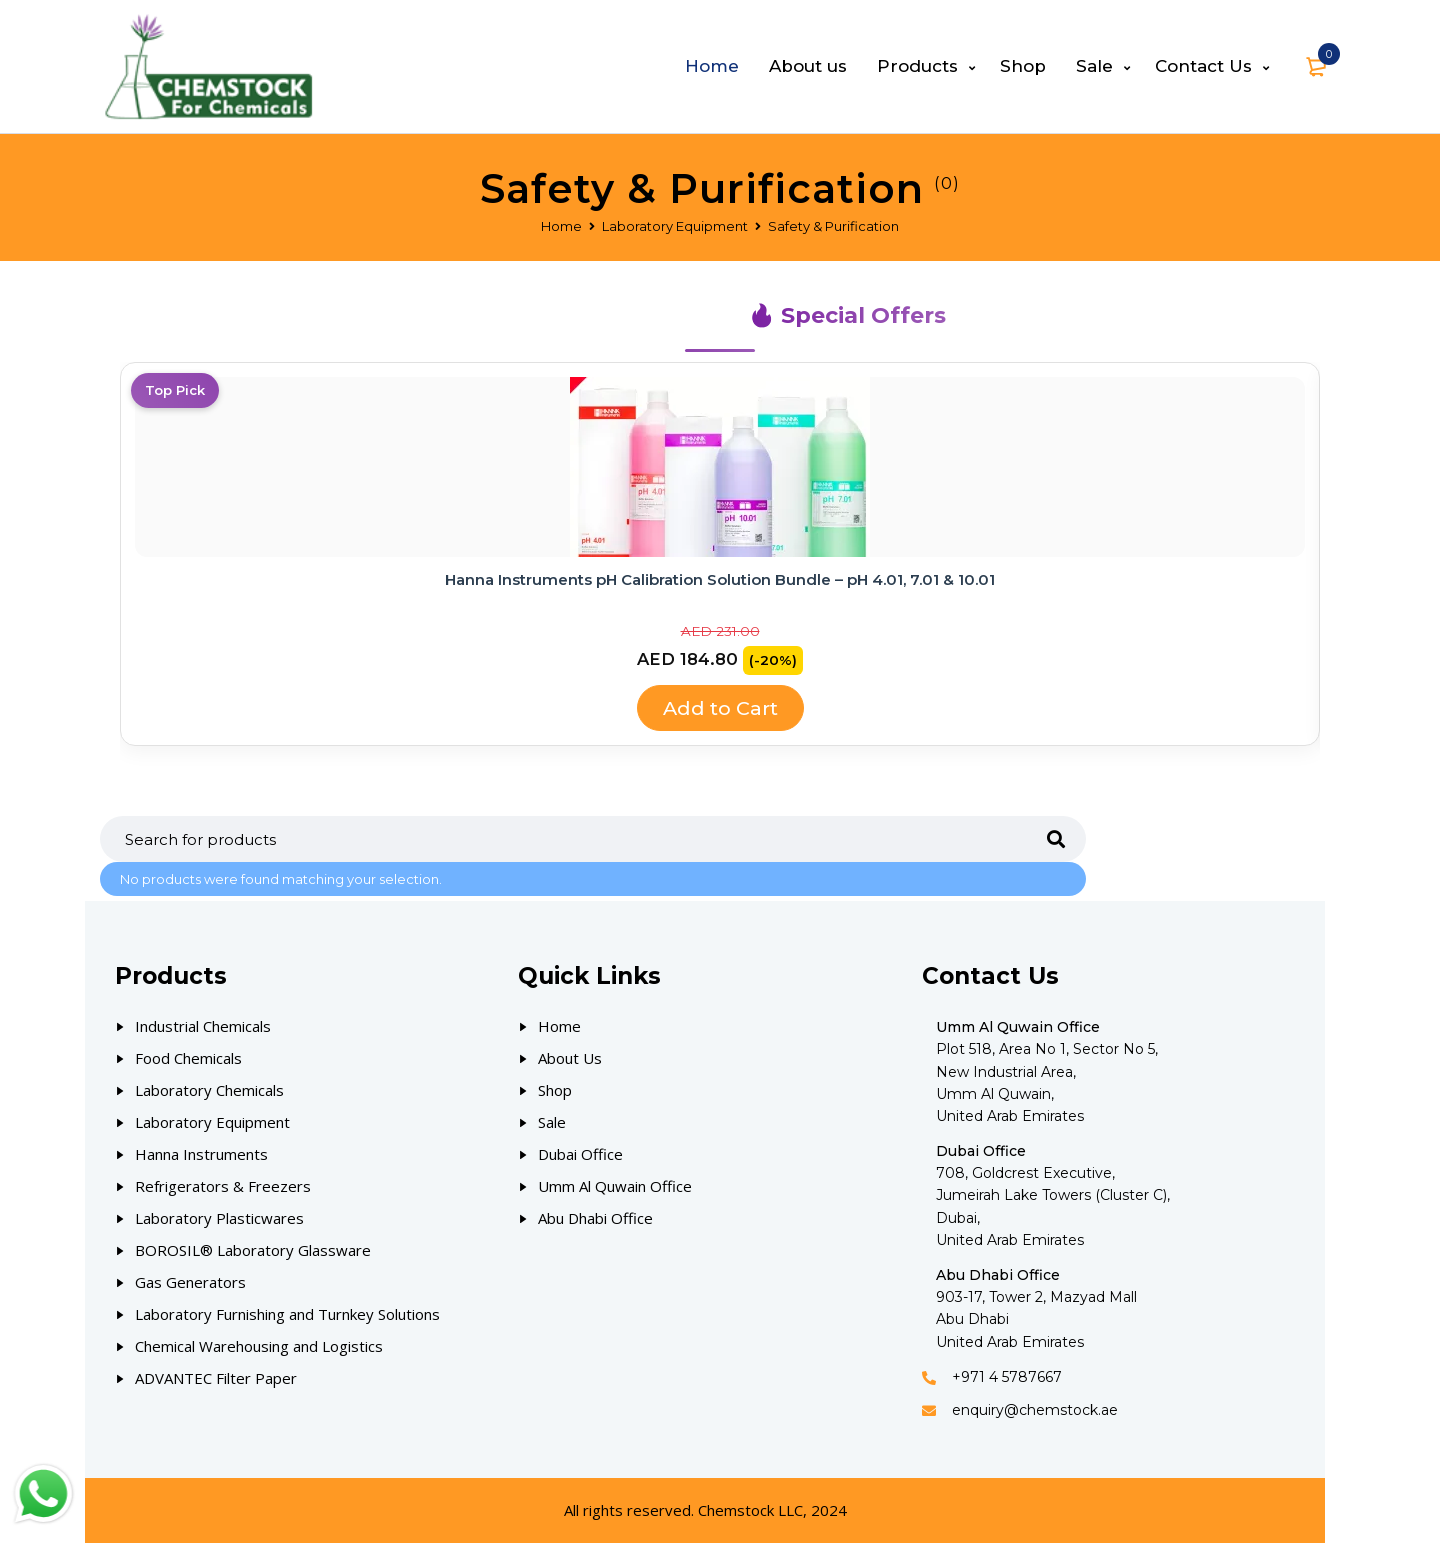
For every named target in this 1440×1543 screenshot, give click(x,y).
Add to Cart (720, 708)
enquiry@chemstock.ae (1035, 1410)
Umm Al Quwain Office (615, 1186)
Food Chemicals (188, 1058)
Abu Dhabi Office (595, 1218)
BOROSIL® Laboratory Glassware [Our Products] (253, 1250)
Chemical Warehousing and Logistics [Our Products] (259, 1346)
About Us (570, 1058)
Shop (555, 1090)
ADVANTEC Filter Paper (216, 1378)
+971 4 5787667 (1007, 1377)
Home (561, 226)
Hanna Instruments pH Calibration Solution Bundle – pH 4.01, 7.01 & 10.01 (720, 579)
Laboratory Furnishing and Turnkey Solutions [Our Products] (287, 1314)
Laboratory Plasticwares (219, 1218)
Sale (552, 1122)
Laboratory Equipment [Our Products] (212, 1122)
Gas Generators (190, 1282)
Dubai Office (580, 1154)
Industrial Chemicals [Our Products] (203, 1026)
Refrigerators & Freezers (223, 1186)
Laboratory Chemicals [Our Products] (209, 1090)
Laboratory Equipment (675, 226)
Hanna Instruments (201, 1154)
